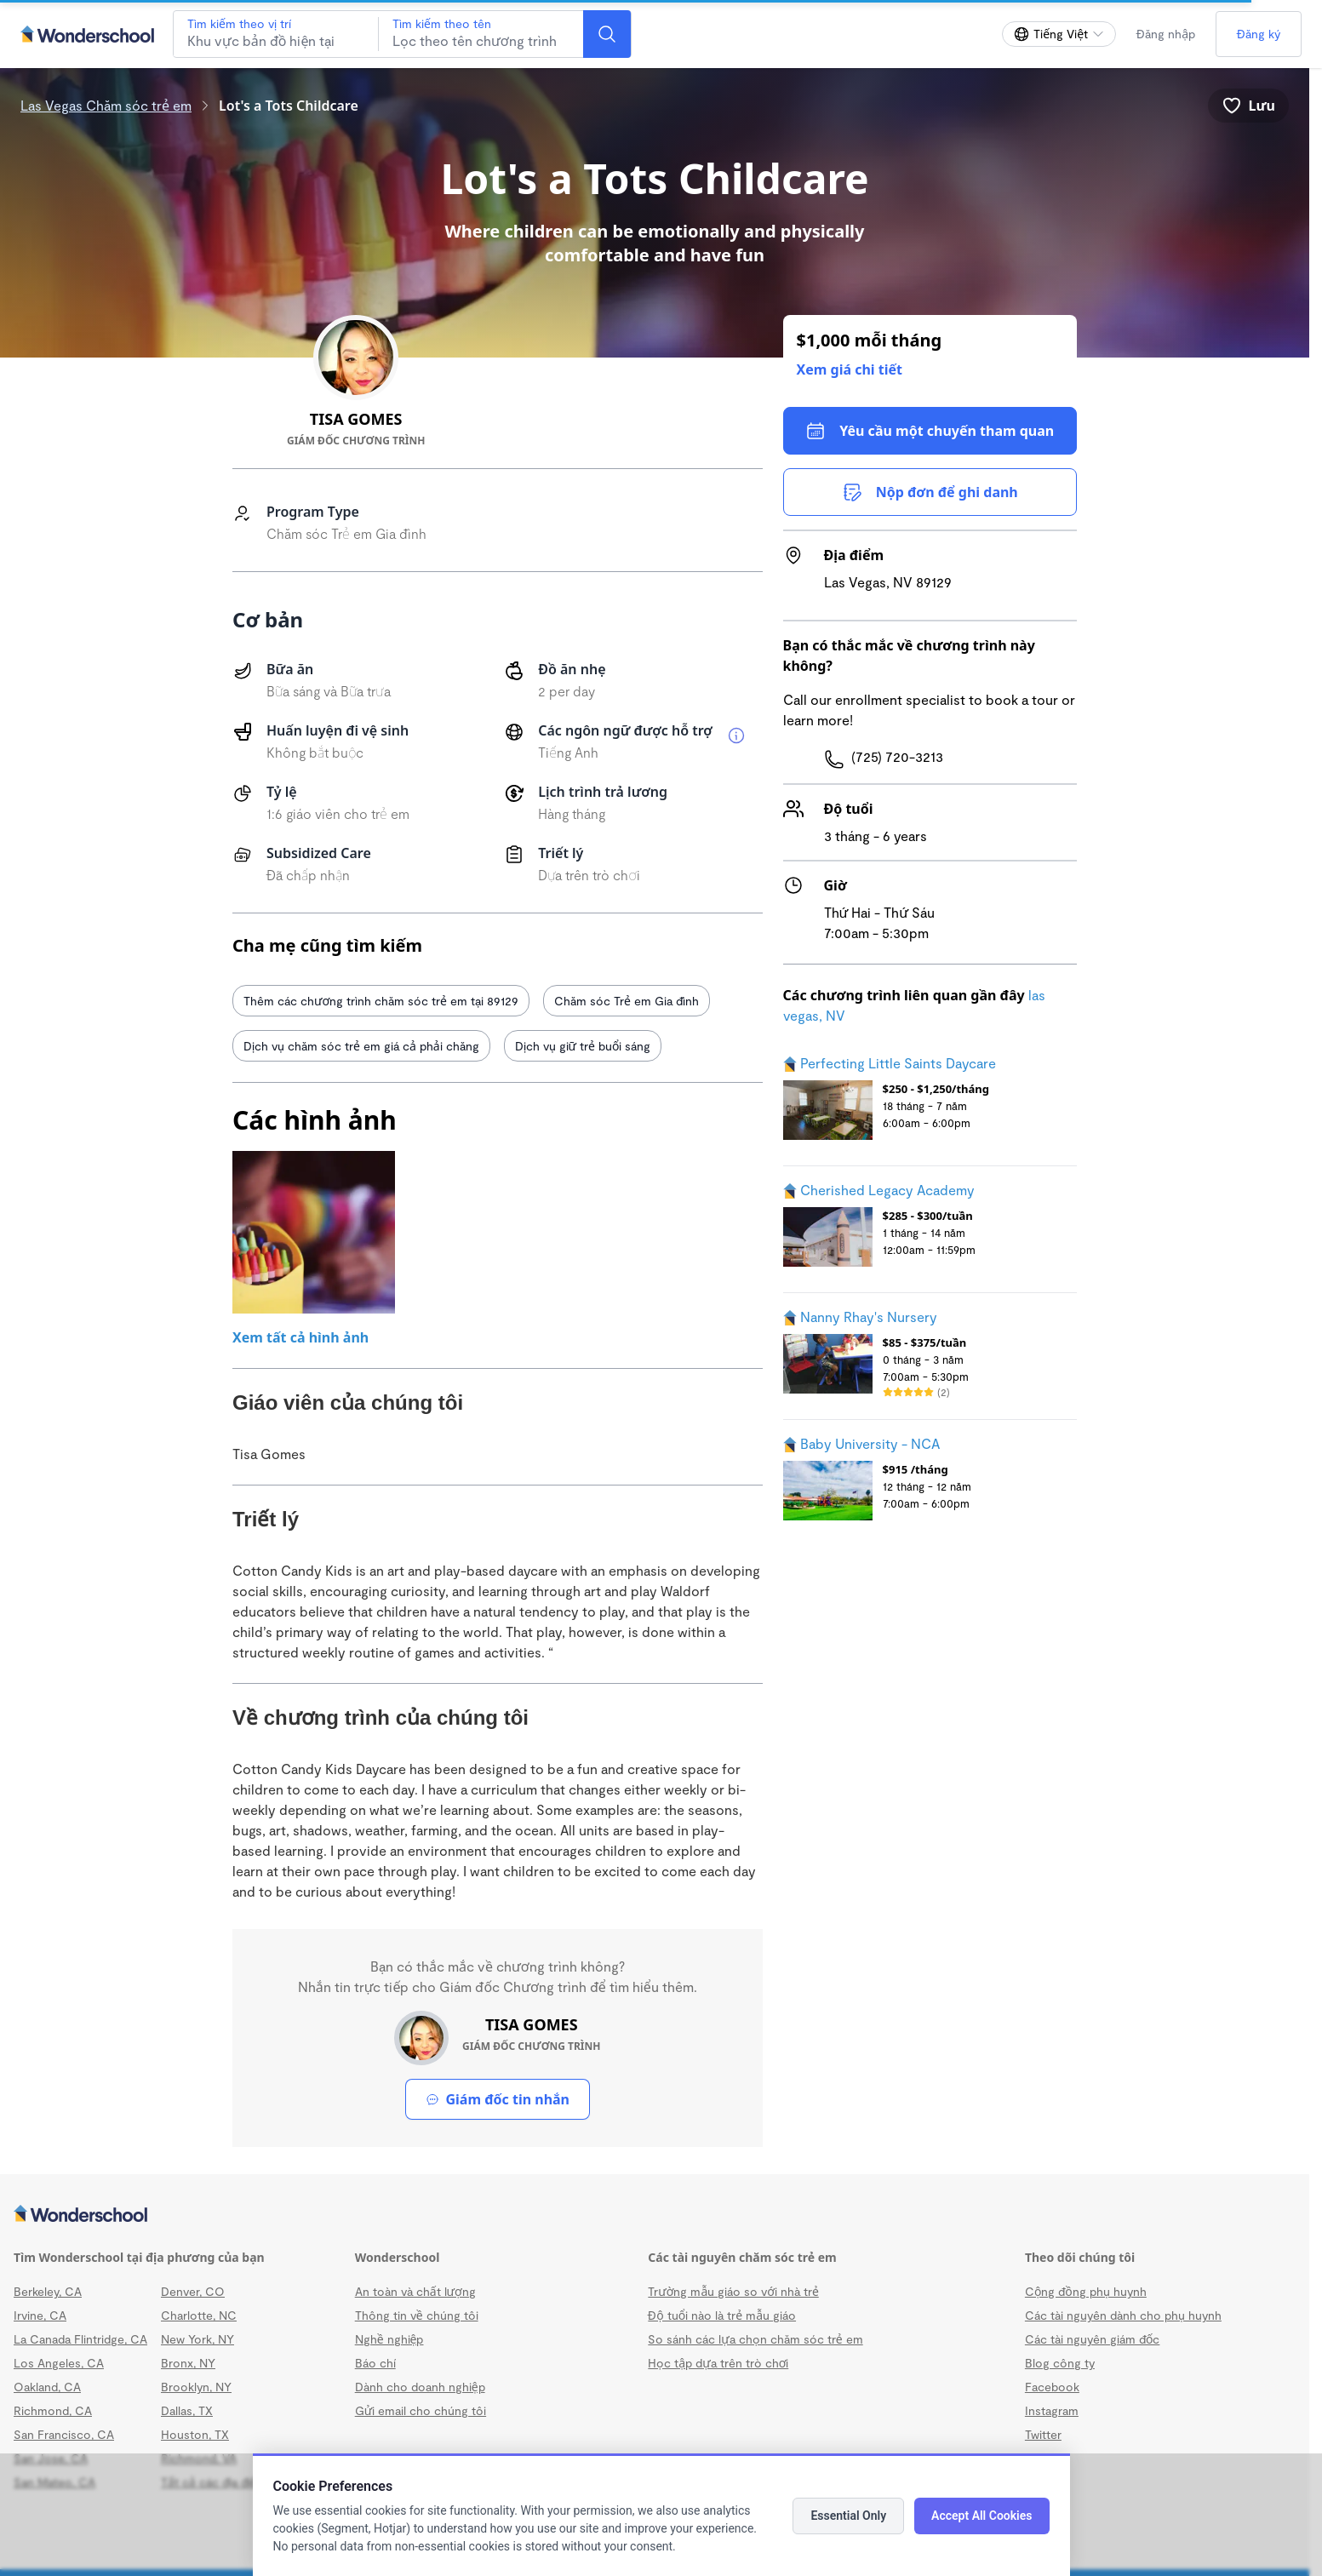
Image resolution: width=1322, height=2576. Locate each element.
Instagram (1052, 2410)
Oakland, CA (47, 2386)
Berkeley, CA (48, 2291)
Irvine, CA (40, 2315)
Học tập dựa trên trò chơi (718, 2363)
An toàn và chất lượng (415, 2291)
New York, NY (197, 2339)
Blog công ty (1060, 2363)
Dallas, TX (187, 2410)
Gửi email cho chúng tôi (420, 2410)
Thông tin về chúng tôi (416, 2315)
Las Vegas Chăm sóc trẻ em (106, 105)
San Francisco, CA (64, 2434)
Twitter (1043, 2434)
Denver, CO (193, 2291)
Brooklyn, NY (196, 2386)
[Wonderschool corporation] (655, 2215)
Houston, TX (195, 2434)
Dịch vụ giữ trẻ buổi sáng (583, 1046)
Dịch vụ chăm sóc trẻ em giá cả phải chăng (361, 1046)
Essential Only (848, 2515)
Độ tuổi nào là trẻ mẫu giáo (722, 2315)
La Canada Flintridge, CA (80, 2339)
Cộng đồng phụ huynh (1086, 2291)
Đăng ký (1258, 33)
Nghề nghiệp (389, 2339)
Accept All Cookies (981, 2515)
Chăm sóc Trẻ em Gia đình (626, 1000)
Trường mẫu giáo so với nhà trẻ (733, 2291)
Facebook (1052, 2386)
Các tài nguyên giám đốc (1092, 2339)
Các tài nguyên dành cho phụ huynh (1123, 2315)
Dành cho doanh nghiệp (420, 2386)
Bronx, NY (188, 2363)
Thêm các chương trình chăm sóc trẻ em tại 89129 (380, 1000)
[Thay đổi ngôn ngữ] (1059, 34)
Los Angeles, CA (59, 2363)
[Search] (607, 34)
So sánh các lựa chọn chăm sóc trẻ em (755, 2339)
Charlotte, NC (199, 2315)
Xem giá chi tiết (850, 369)
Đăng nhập (1165, 33)
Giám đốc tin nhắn (498, 2099)
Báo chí (375, 2363)
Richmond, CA (53, 2410)
